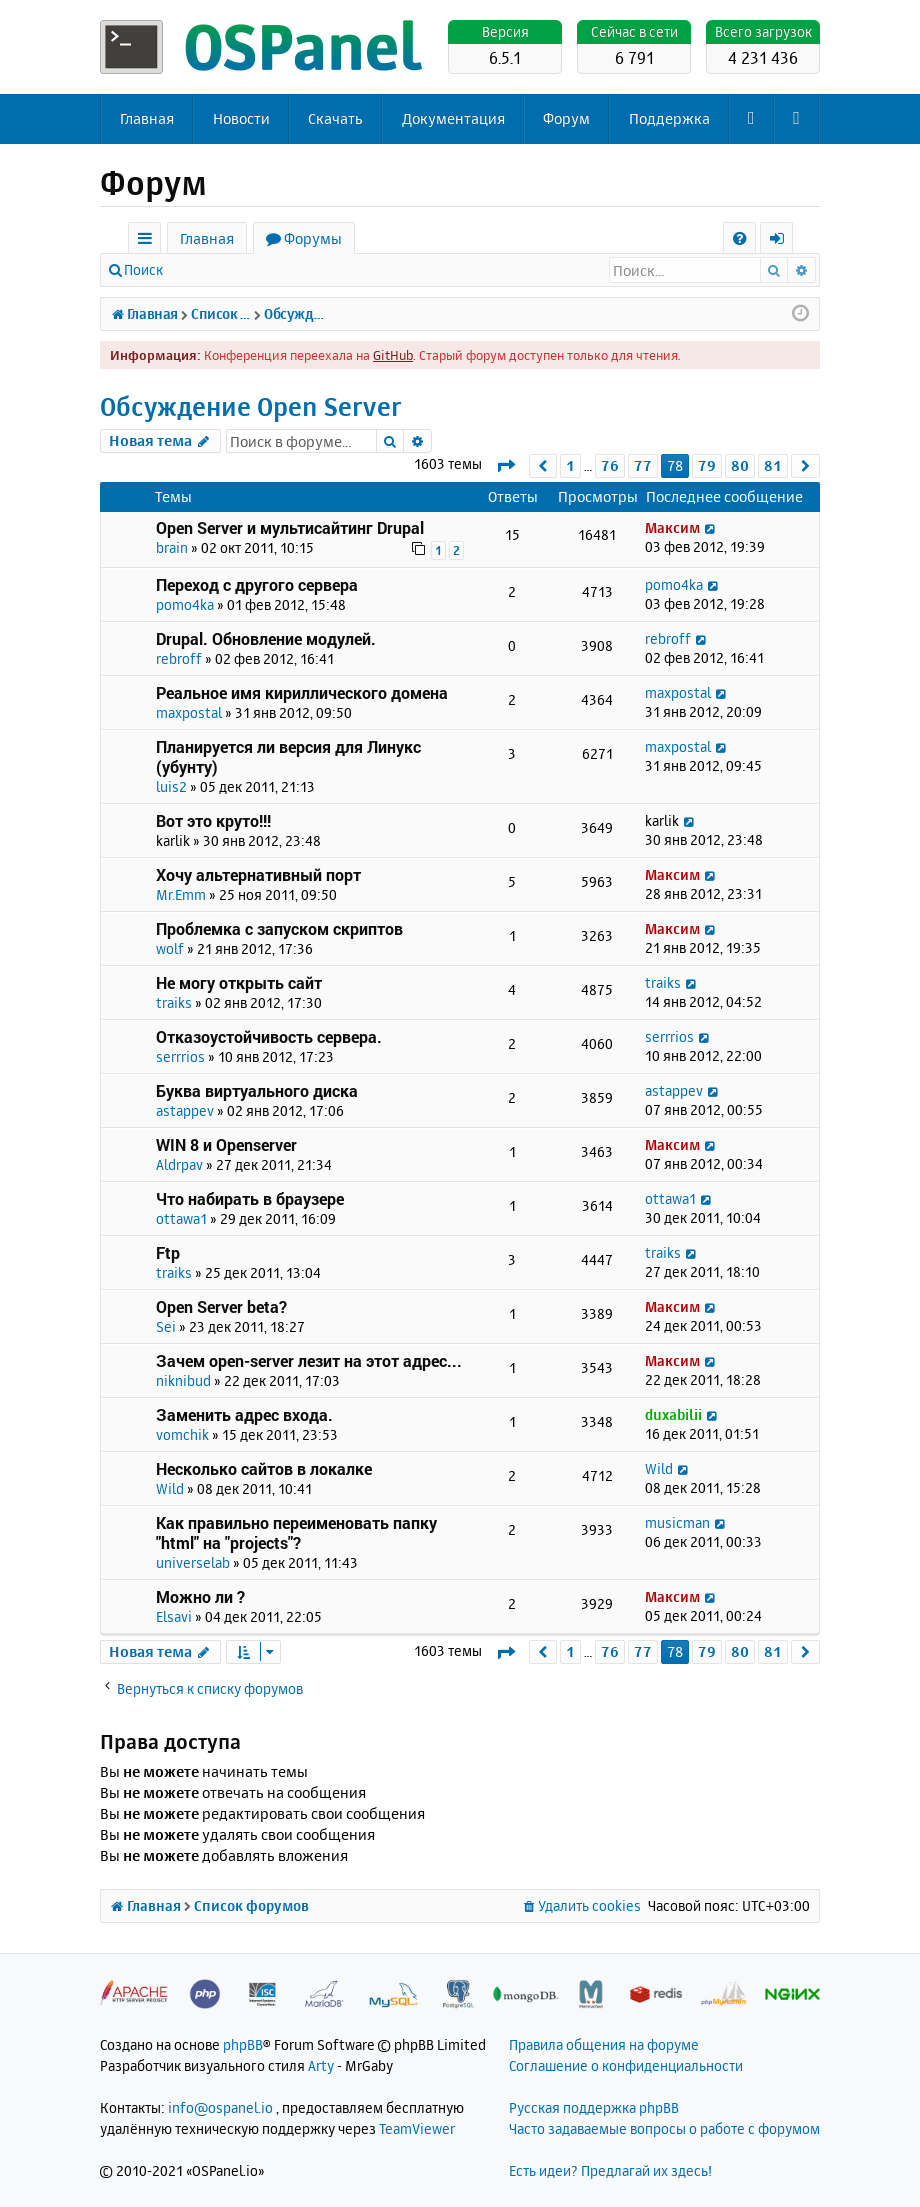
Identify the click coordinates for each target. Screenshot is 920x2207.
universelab (193, 1562)
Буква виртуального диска (257, 1090)
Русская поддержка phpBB (594, 2107)
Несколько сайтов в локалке (264, 1468)
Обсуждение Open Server (251, 406)
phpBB (243, 2044)
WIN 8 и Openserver (226, 1144)
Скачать (335, 118)
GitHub (393, 355)
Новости (241, 118)
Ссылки (148, 241)
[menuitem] (739, 238)
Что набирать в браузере (250, 1198)
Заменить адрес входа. (244, 1414)
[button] (505, 465)
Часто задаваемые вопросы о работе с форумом (664, 2128)
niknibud (183, 1380)
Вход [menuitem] (783, 241)
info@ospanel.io (220, 2107)
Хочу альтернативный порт (258, 874)
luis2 (171, 786)
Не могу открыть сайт (239, 982)
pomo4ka (185, 604)
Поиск (143, 269)
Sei (166, 1326)
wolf (170, 948)
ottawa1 (181, 1218)
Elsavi (174, 1616)
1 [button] (570, 465)
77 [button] (643, 465)
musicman (677, 1522)
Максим (672, 527)
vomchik (182, 1434)
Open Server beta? (221, 1306)
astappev (185, 1110)
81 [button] (773, 465)
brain (172, 547)
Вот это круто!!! (213, 820)
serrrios (180, 1056)
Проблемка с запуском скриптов (279, 928)
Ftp (168, 1252)
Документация (453, 118)
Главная (147, 118)
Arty (321, 2065)
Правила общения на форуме (604, 2044)
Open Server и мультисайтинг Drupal (290, 527)
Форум (566, 118)
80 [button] (740, 465)
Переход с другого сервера (257, 584)
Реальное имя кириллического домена (302, 692)
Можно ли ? (200, 1596)
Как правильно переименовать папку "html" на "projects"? (296, 1532)
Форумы (313, 238)
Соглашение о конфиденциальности (626, 2065)
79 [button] (707, 465)
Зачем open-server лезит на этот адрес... (309, 1360)
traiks (174, 1002)
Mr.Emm (181, 894)
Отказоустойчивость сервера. (269, 1036)
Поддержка (669, 118)
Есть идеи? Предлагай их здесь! (610, 2170)
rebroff (179, 658)
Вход (207, 269)
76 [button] (610, 465)
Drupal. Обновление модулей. (266, 638)
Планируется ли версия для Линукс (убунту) (288, 756)
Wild (170, 1488)
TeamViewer (417, 2128)
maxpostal (189, 712)
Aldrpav (179, 1164)
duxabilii (673, 1414)
